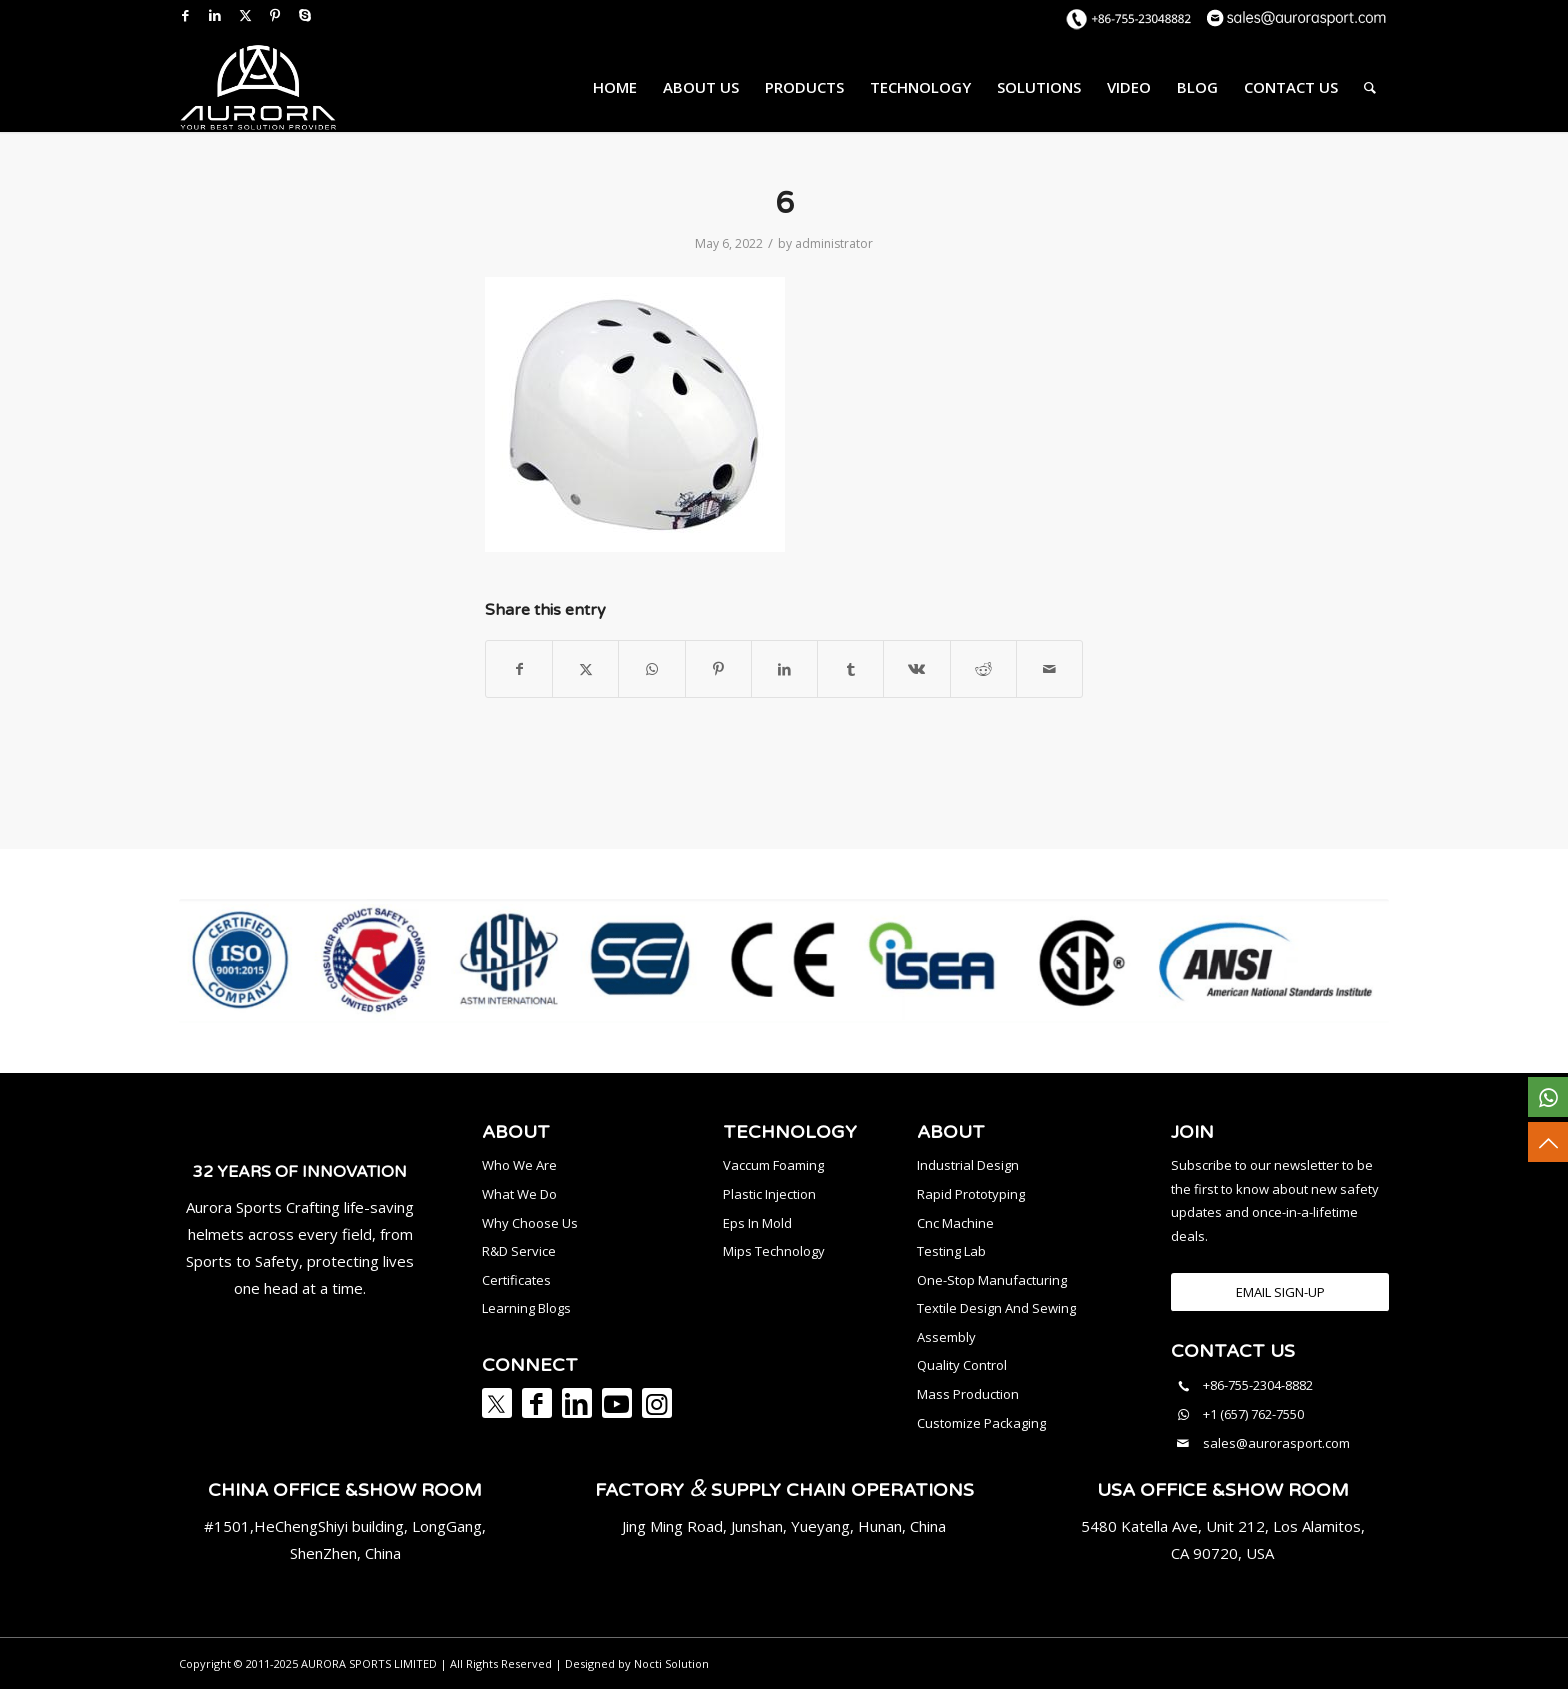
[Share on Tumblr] (850, 669)
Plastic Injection (769, 1194)
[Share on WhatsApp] (651, 669)
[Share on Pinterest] (718, 669)
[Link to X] (245, 15)
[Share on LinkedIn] (784, 669)
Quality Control (962, 1365)
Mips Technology (774, 1251)
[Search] (1370, 87)
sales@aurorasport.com (1276, 1443)
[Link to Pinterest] (275, 15)
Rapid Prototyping (971, 1194)
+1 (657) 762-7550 (1253, 1414)
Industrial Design (968, 1165)
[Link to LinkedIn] (215, 15)
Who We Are (519, 1165)
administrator (834, 243)
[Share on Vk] (916, 669)
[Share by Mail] (1049, 669)
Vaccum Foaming (773, 1165)
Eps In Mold (757, 1223)
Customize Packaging (981, 1423)
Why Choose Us (530, 1223)
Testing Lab (951, 1251)
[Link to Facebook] (185, 15)
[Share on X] (585, 669)
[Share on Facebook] (519, 669)
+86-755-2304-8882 (1258, 1385)
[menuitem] (615, 87)
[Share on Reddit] (983, 669)
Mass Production (968, 1394)
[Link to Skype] (305, 15)
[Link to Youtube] (617, 1403)
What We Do (519, 1194)
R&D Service (519, 1251)
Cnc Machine (955, 1223)
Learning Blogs (526, 1308)
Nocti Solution (671, 1663)
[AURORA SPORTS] (258, 87)
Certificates (516, 1280)
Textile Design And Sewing (996, 1308)
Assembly (946, 1337)
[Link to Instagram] (657, 1403)
